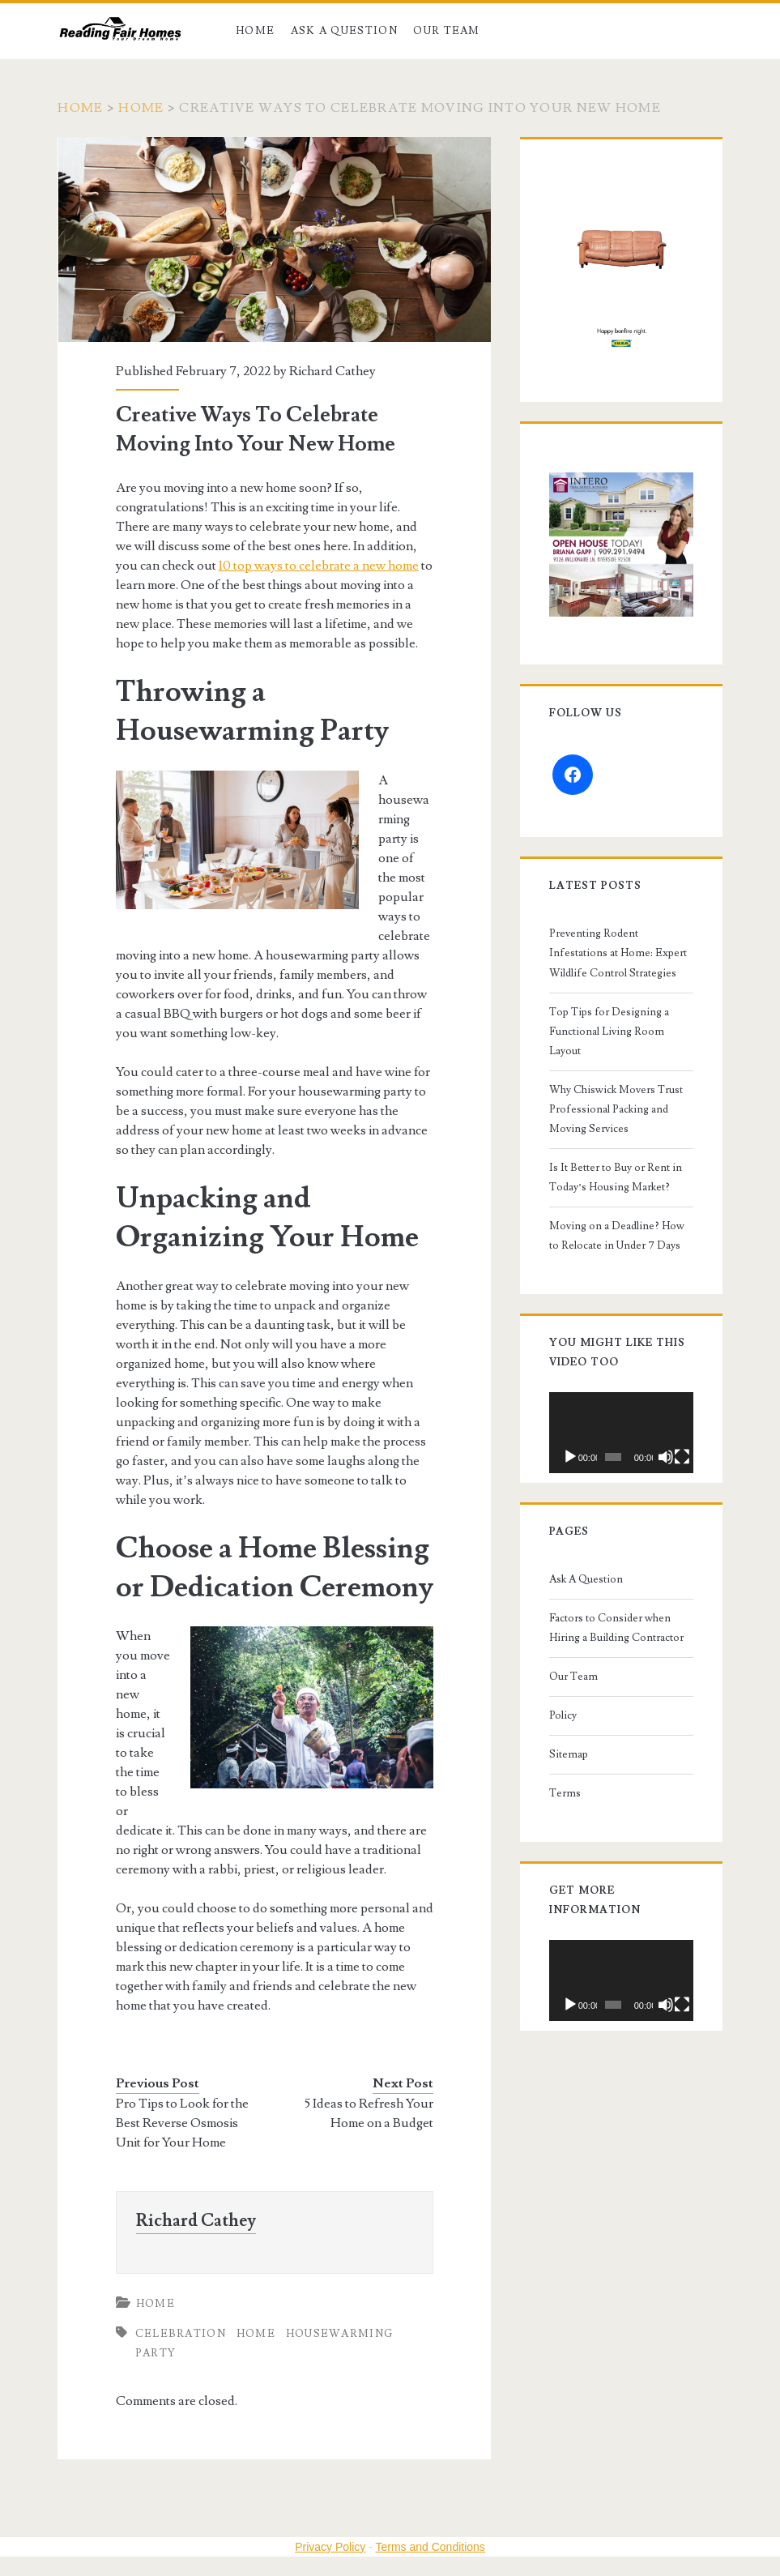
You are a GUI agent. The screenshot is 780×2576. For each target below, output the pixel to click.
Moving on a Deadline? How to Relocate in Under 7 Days (616, 1236)
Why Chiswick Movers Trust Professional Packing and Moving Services (616, 1109)
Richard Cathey (332, 371)
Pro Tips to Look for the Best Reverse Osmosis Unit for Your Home (182, 2123)
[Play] (570, 1457)
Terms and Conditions (429, 2546)
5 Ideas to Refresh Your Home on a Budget (369, 2113)
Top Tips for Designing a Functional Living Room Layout (609, 1031)
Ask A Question (344, 30)
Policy (563, 1715)
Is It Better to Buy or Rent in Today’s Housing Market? (615, 1177)
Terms (565, 1793)
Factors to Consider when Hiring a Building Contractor (616, 1628)
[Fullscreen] (682, 1457)
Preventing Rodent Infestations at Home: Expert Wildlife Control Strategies (618, 953)
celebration (180, 2333)
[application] (621, 1432)
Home (255, 30)
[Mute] (666, 1457)
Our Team (446, 30)
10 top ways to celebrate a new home (319, 565)
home (256, 2333)
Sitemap (568, 1754)
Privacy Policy (330, 2546)
